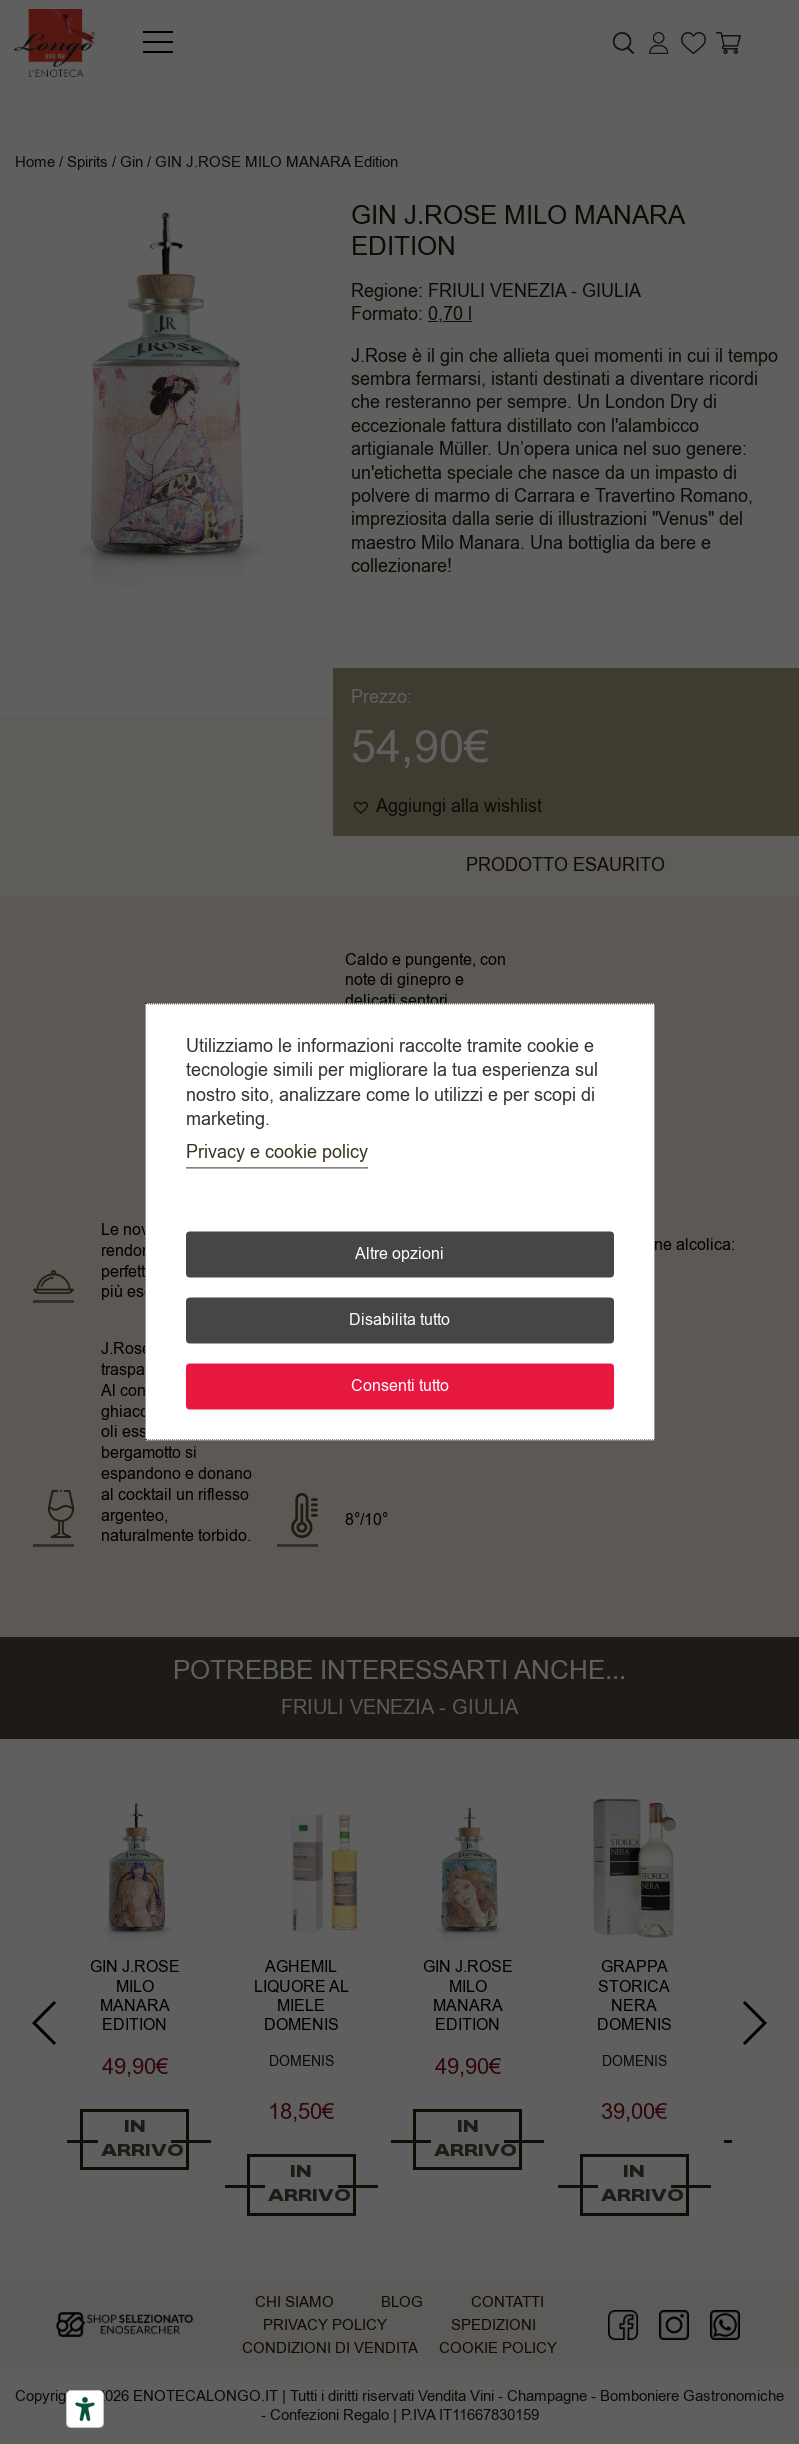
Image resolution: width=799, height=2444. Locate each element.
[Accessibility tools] (85, 2409)
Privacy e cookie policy (277, 1153)
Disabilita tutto (399, 1321)
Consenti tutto (400, 1387)
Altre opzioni (399, 1255)
